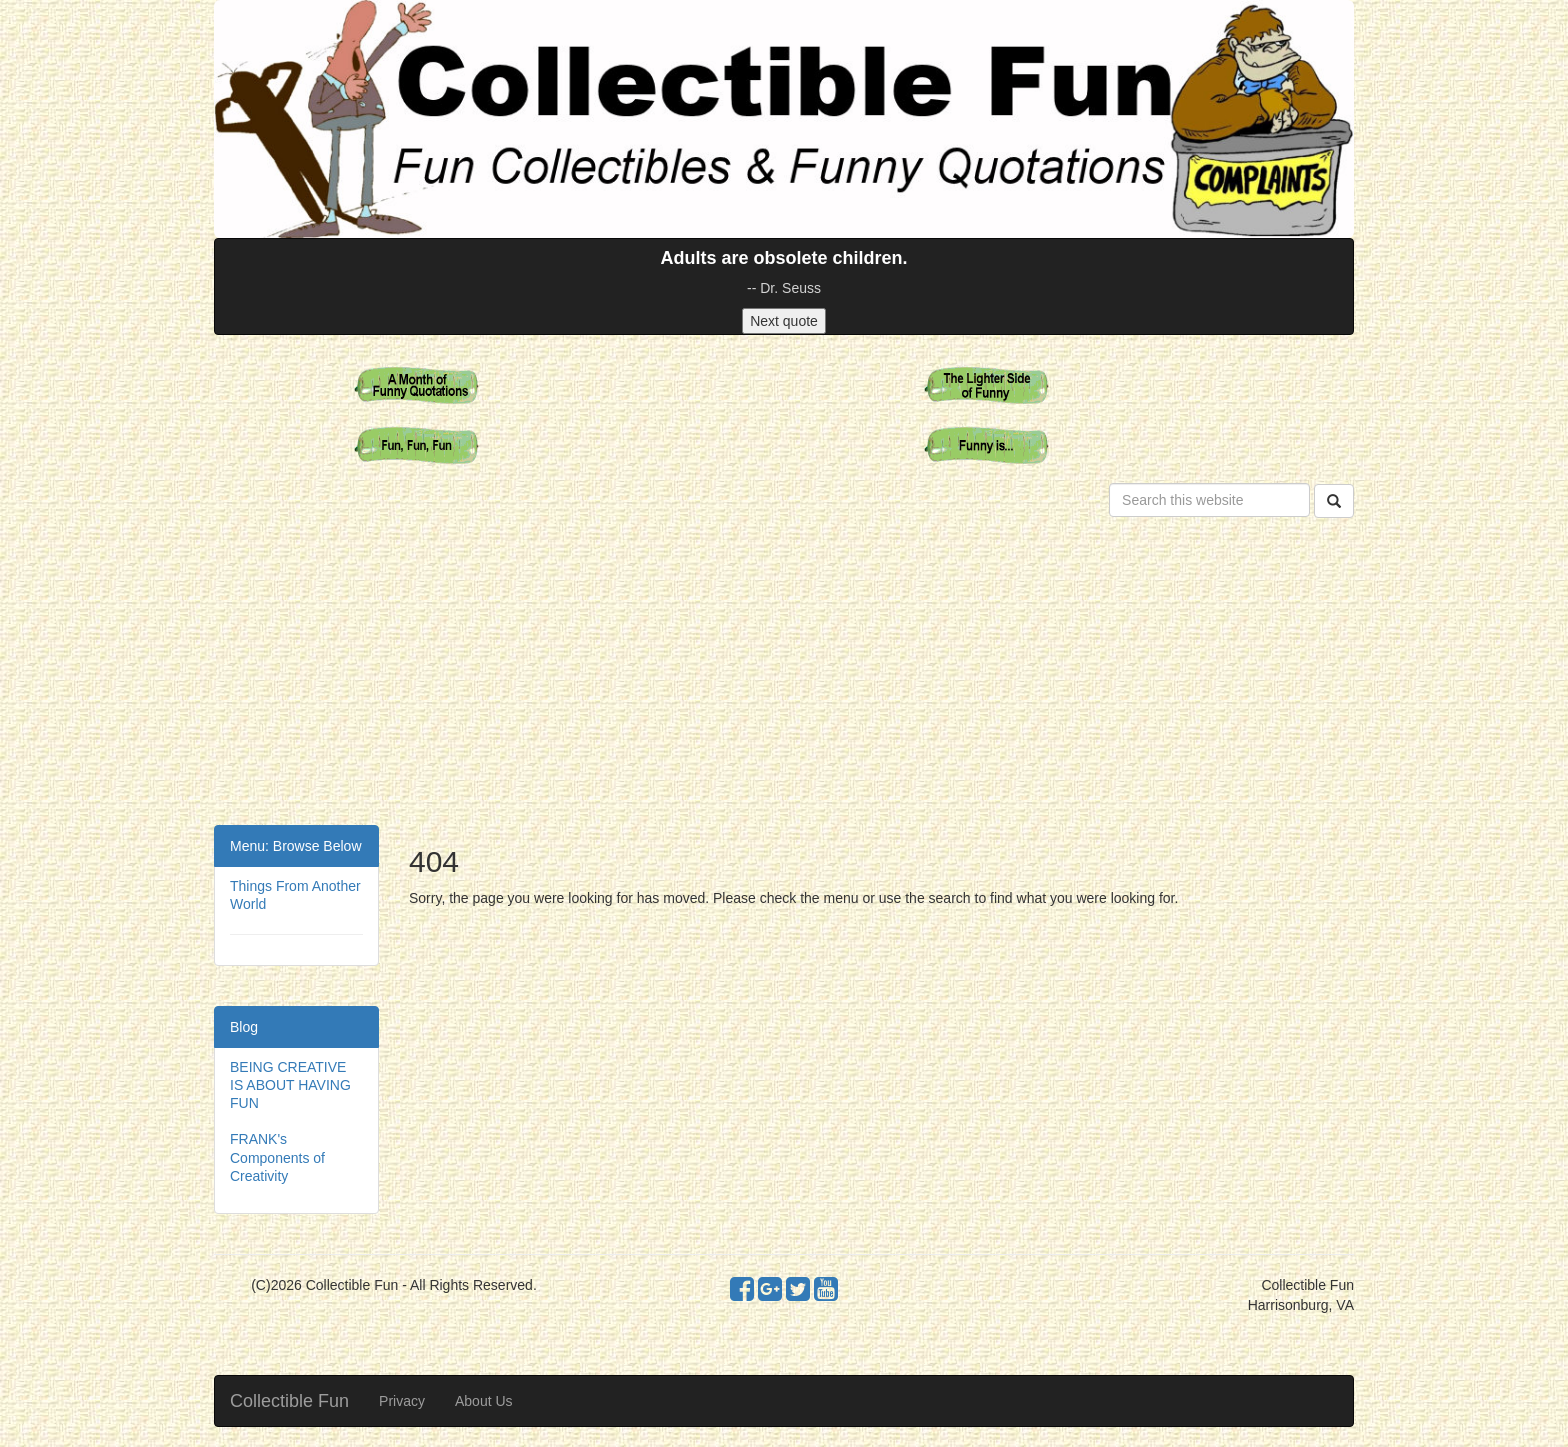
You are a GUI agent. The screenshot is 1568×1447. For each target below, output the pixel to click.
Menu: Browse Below (296, 846)
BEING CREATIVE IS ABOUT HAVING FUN (290, 1085)
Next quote (784, 321)
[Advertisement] (784, 675)
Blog (244, 1027)
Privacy (402, 1401)
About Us (484, 1401)
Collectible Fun (289, 1401)
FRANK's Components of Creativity (277, 1157)
